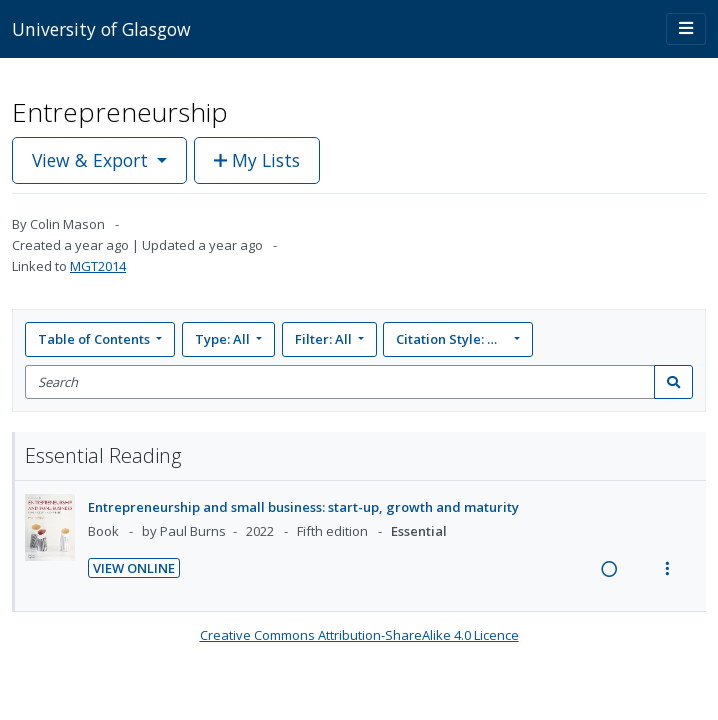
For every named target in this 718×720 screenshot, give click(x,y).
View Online (134, 568)
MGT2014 (98, 266)
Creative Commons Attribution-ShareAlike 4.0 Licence (359, 635)
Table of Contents (95, 339)
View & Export (92, 160)
